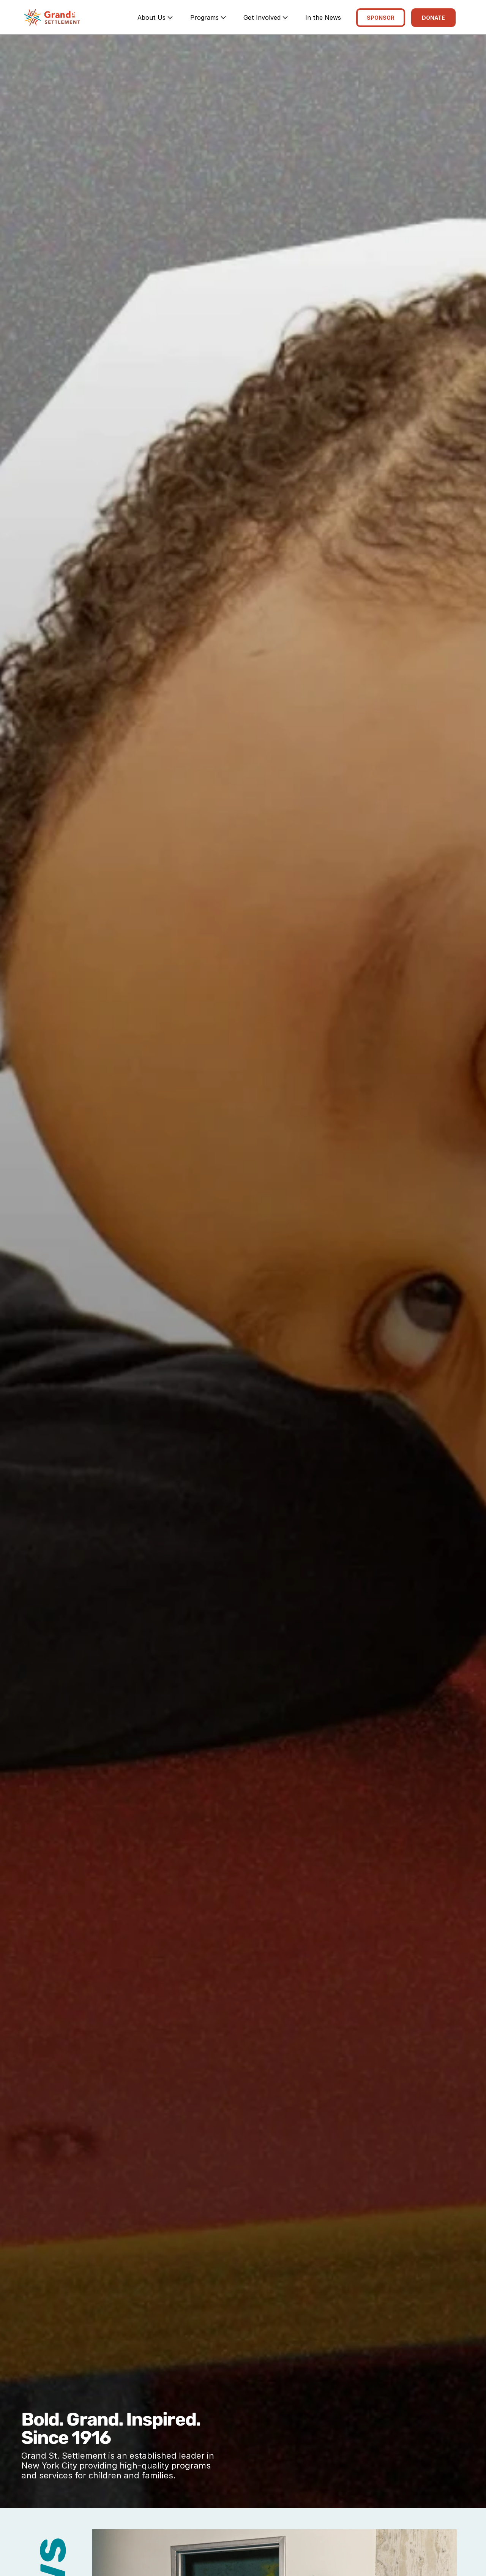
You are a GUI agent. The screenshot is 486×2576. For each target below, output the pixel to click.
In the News (323, 17)
